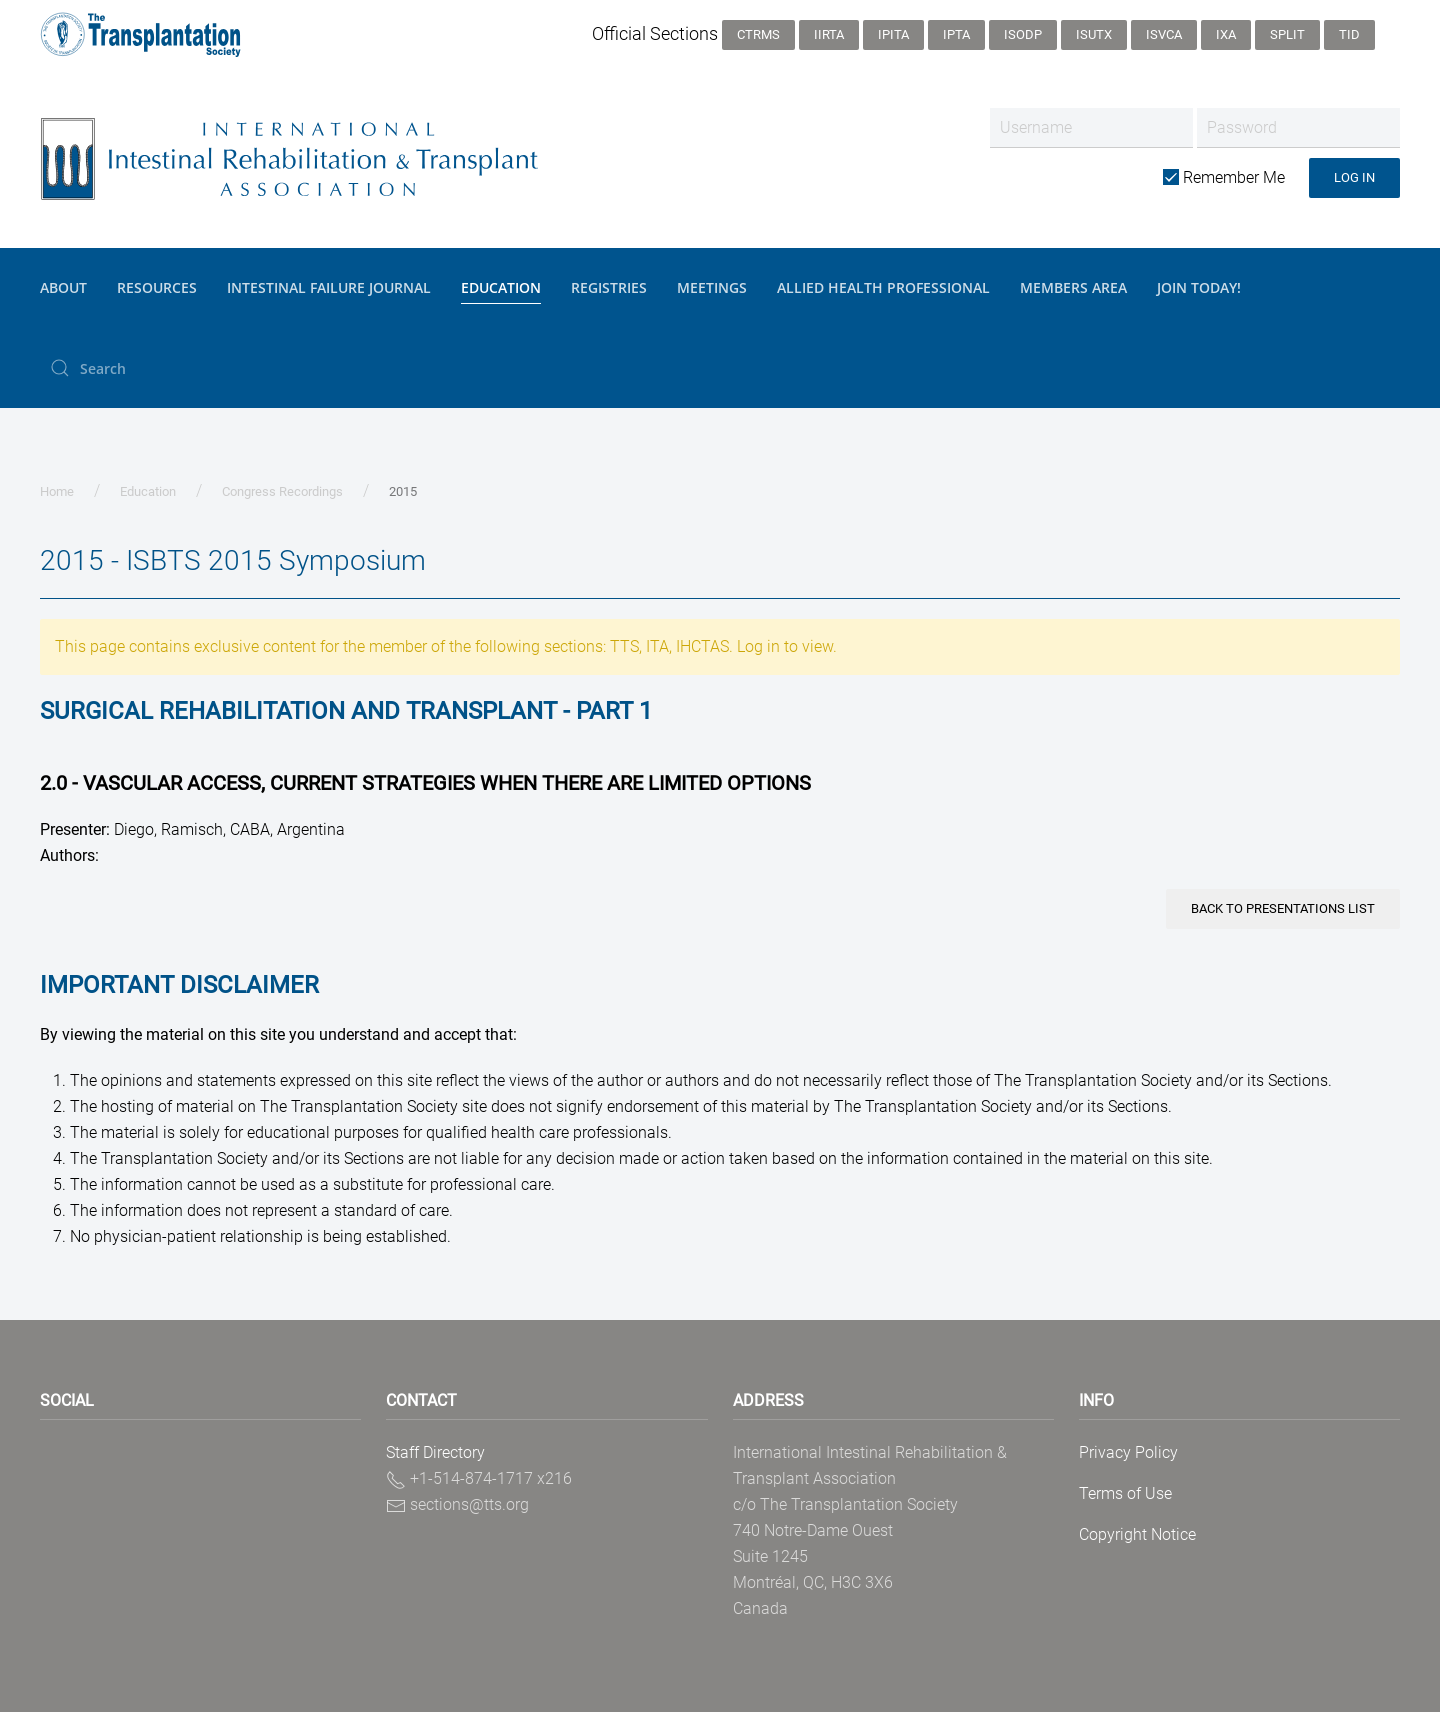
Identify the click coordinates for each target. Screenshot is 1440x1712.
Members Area (1073, 287)
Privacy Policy (1128, 1452)
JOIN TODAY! (1199, 287)
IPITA (893, 34)
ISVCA (1164, 34)
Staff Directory (435, 1452)
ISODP (1023, 34)
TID (1349, 34)
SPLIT (1287, 34)
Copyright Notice (1137, 1534)
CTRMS (758, 34)
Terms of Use (1125, 1493)
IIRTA (829, 34)
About (63, 287)
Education (501, 287)
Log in (1354, 177)
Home (57, 491)
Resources (157, 287)
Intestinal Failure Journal (329, 287)
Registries (609, 287)
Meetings (712, 287)
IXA (1226, 34)
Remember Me (1224, 177)
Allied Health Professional (883, 287)
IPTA (956, 34)
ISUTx (1094, 34)
